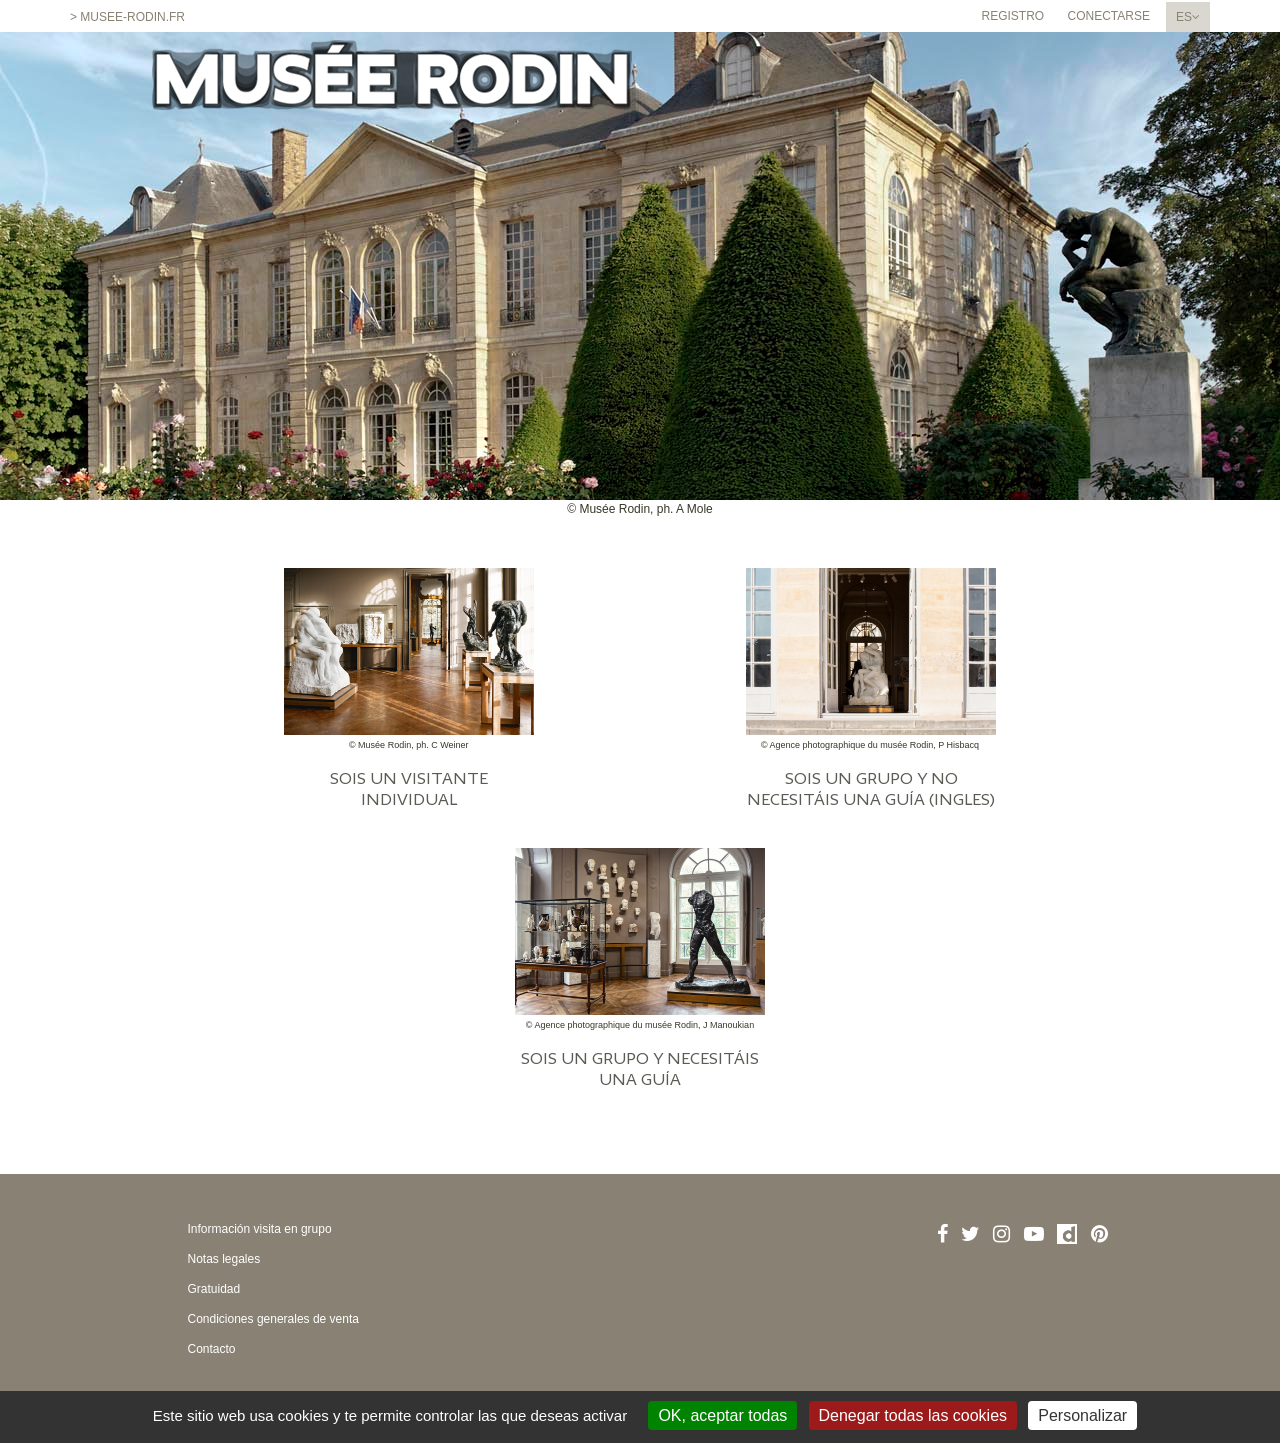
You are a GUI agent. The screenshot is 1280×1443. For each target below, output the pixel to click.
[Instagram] (1001, 1234)
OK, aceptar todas (722, 1415)
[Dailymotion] (1067, 1234)
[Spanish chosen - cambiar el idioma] (1188, 17)
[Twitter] (970, 1234)
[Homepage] (392, 87)
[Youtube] (1034, 1234)
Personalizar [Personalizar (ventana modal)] (1082, 1415)
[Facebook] (942, 1234)
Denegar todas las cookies (913, 1415)
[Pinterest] (1099, 1234)
